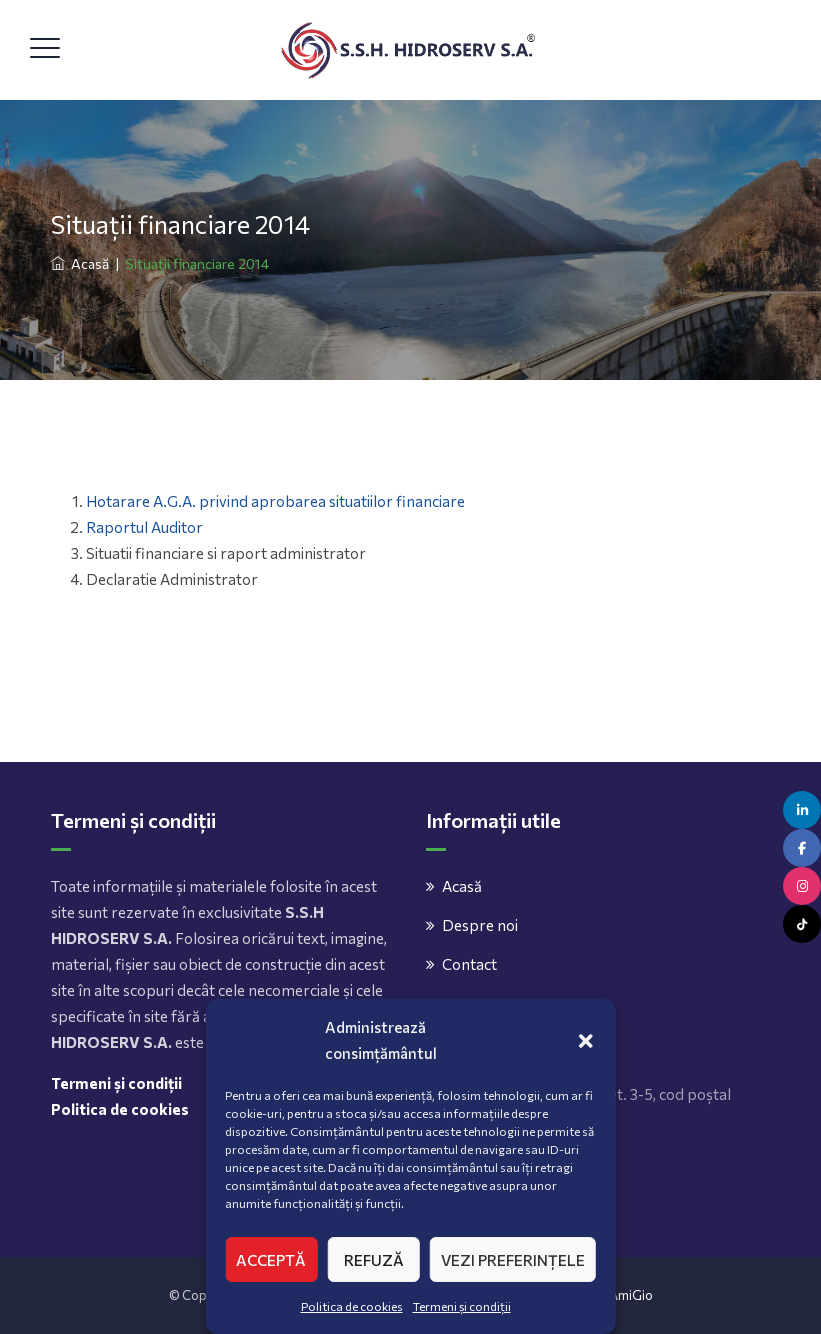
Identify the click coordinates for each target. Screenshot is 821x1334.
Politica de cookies (352, 1306)
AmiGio (631, 1295)
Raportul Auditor (144, 527)
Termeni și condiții (462, 1306)
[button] (586, 1040)
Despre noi (480, 925)
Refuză (374, 1260)
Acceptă (271, 1260)
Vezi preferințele (513, 1260)
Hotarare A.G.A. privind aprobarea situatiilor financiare (275, 501)
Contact (469, 964)
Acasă (80, 263)
